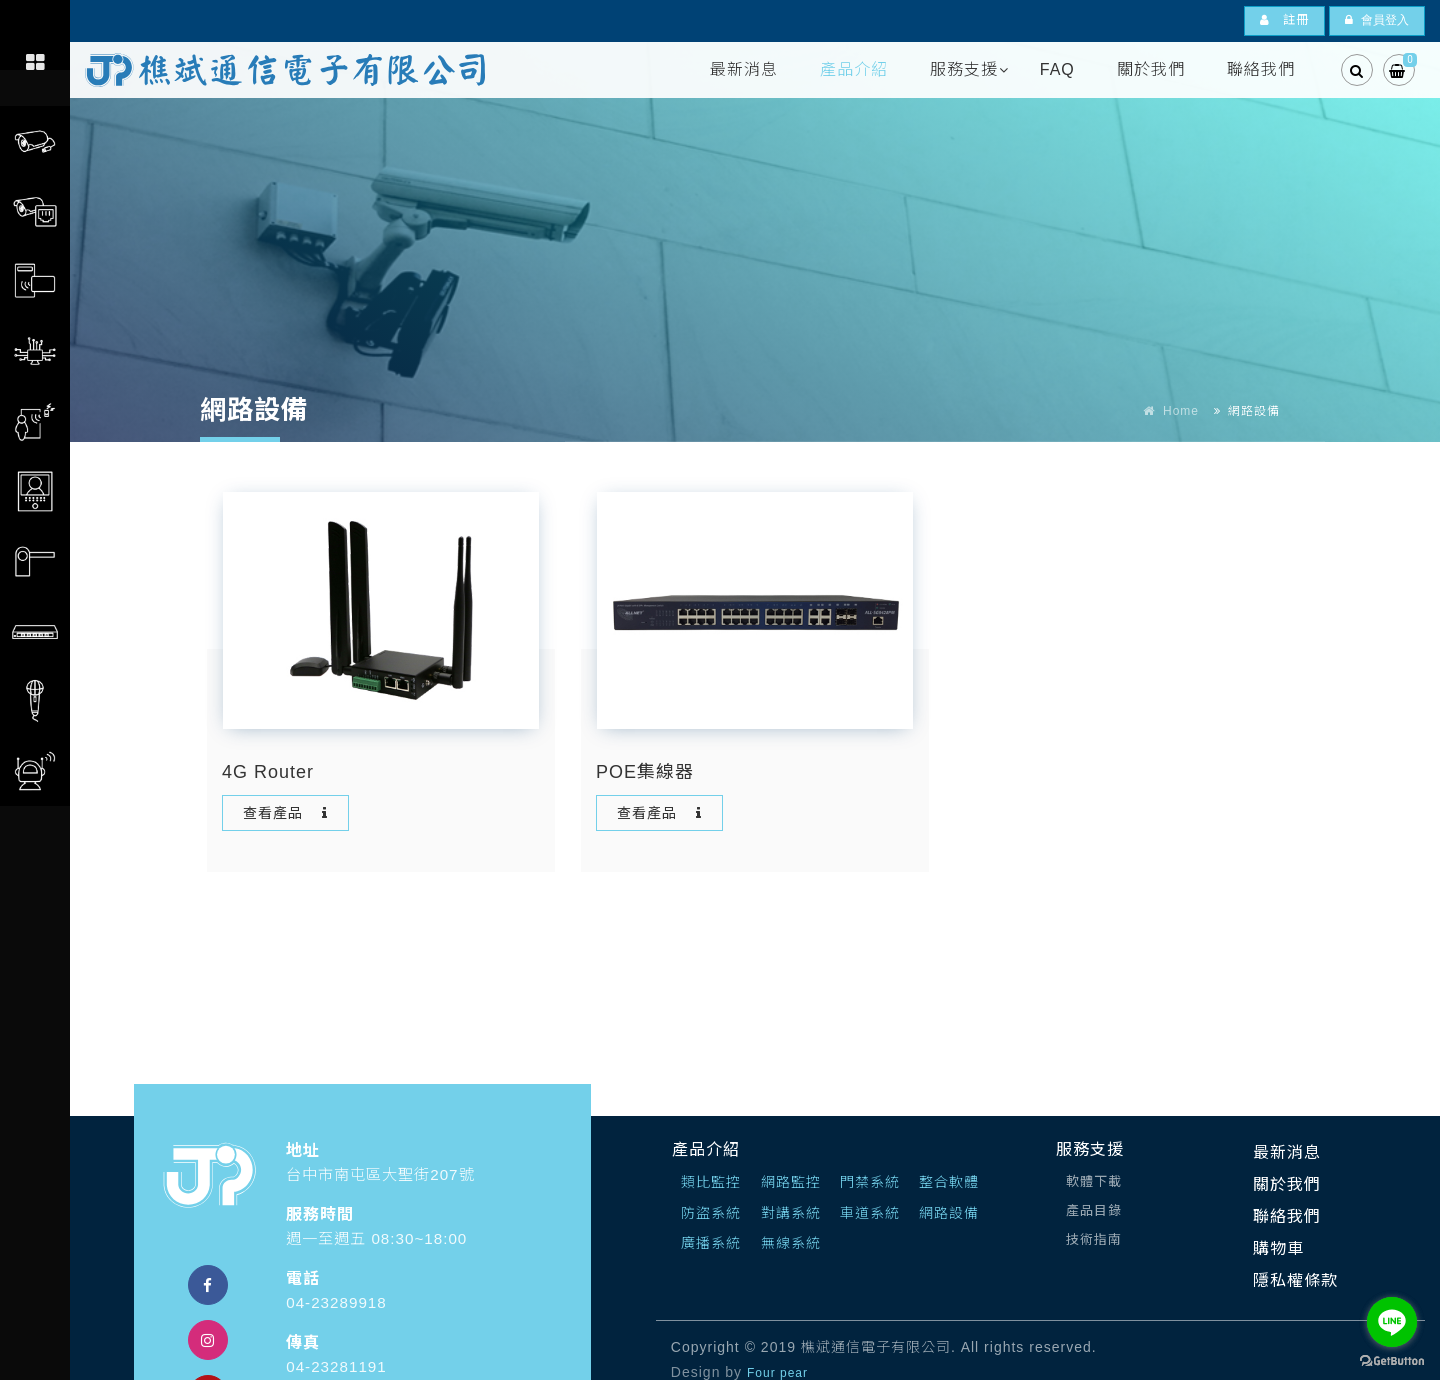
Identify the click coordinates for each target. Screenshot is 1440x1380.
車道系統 (870, 1213)
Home (1181, 411)
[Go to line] (1392, 1322)
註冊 (1284, 20)
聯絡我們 (1261, 69)
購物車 (1278, 1248)
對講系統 (791, 1213)
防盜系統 (711, 1213)
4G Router (268, 772)
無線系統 (791, 1243)
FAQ (1057, 69)
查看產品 (287, 813)
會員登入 (1377, 20)
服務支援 (964, 69)
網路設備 (949, 1213)
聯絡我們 (1287, 1216)
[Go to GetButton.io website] (1392, 1360)
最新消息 (744, 69)
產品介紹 (854, 69)
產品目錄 (1094, 1210)
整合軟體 (949, 1182)
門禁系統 (870, 1182)
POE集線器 (645, 772)
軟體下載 (1094, 1181)
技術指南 (1094, 1239)
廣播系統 (711, 1243)
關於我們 (1151, 69)
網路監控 (791, 1182)
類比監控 (711, 1182)
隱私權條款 (1295, 1280)
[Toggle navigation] (35, 21)
